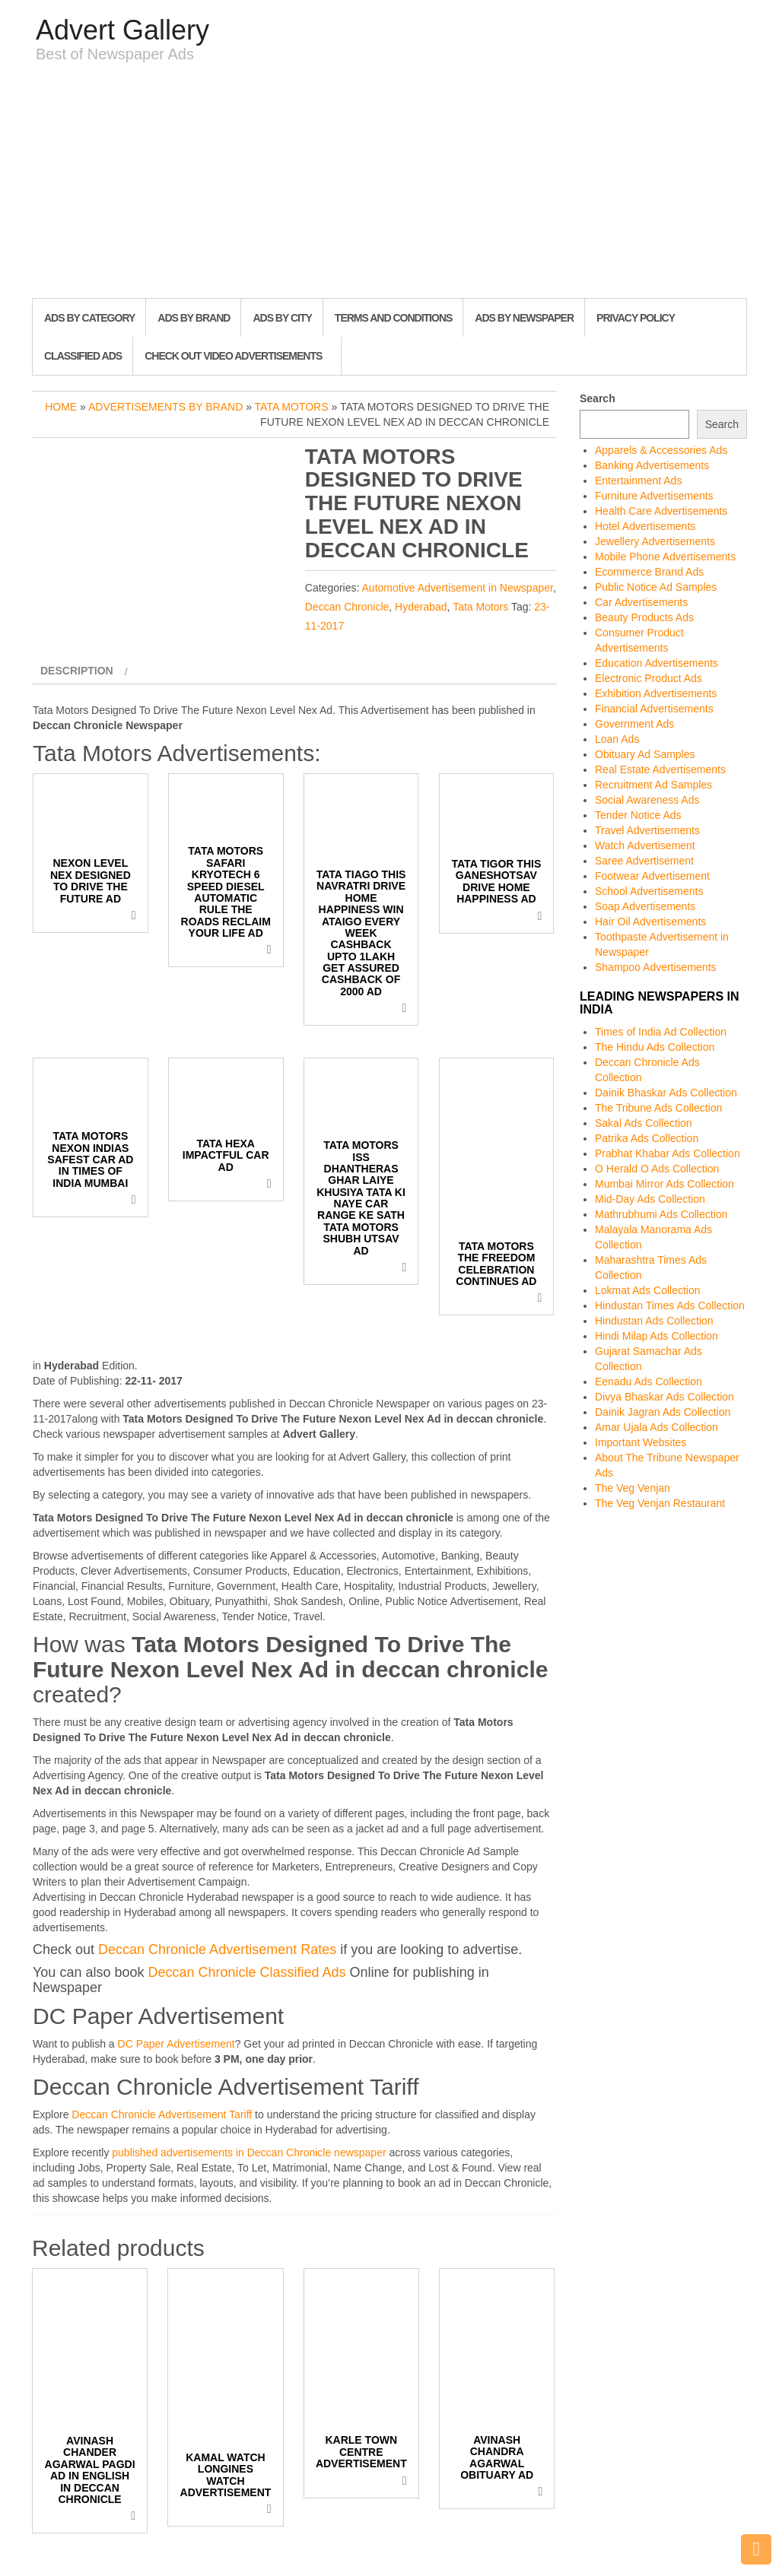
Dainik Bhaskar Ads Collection (666, 1093)
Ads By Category (89, 318)
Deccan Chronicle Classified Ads (246, 1972)
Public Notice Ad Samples (656, 587)
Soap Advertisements (645, 906)
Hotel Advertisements (645, 526)
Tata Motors (292, 407)
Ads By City (282, 318)
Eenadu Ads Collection (648, 1381)
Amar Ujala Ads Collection (656, 1427)
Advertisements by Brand (165, 407)
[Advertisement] (389, 184)
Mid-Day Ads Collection (650, 1199)
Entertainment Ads (638, 480)
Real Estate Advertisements (660, 769)
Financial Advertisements (654, 709)
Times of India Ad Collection (661, 1032)
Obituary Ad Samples (645, 754)
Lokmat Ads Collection (648, 1290)
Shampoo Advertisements (656, 967)
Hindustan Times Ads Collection (670, 1305)
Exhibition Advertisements (656, 693)
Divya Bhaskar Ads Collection (664, 1397)
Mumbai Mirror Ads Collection (664, 1184)
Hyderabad (421, 607)
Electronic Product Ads (648, 678)
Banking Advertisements (652, 465)
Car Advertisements (641, 602)
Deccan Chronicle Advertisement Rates (217, 1949)
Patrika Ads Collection (646, 1138)
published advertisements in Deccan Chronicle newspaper (249, 2152)
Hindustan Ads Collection (654, 1321)
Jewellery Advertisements (655, 541)
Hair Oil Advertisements (650, 921)
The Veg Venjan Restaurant (660, 1503)
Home (61, 407)
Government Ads (634, 724)
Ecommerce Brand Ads (649, 572)
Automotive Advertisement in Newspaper (457, 588)
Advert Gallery (122, 30)
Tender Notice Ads (638, 815)
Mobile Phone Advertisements (665, 556)
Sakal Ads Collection (643, 1123)
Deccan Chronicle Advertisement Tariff (162, 2114)
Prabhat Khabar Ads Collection (667, 1153)
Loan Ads (617, 739)
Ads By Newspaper (524, 318)
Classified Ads (83, 356)
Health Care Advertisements (661, 511)
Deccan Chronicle (347, 607)
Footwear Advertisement (652, 876)
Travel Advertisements (647, 830)
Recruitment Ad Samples (653, 785)
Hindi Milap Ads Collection (656, 1336)
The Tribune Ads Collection (658, 1108)
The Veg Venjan (632, 1488)
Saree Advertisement (644, 861)
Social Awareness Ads (647, 800)
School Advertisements (649, 891)
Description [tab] (76, 671)
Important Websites (640, 1442)
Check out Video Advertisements (233, 356)
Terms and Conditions (393, 318)
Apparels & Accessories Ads (661, 450)
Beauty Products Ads (644, 617)
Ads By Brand (193, 318)
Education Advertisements (656, 663)
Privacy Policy (635, 318)
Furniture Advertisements (654, 496)
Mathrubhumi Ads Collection (661, 1214)
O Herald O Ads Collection (657, 1169)
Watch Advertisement (645, 845)
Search (597, 398)
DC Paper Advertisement (176, 2044)
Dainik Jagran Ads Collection (662, 1412)
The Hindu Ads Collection (654, 1047)
